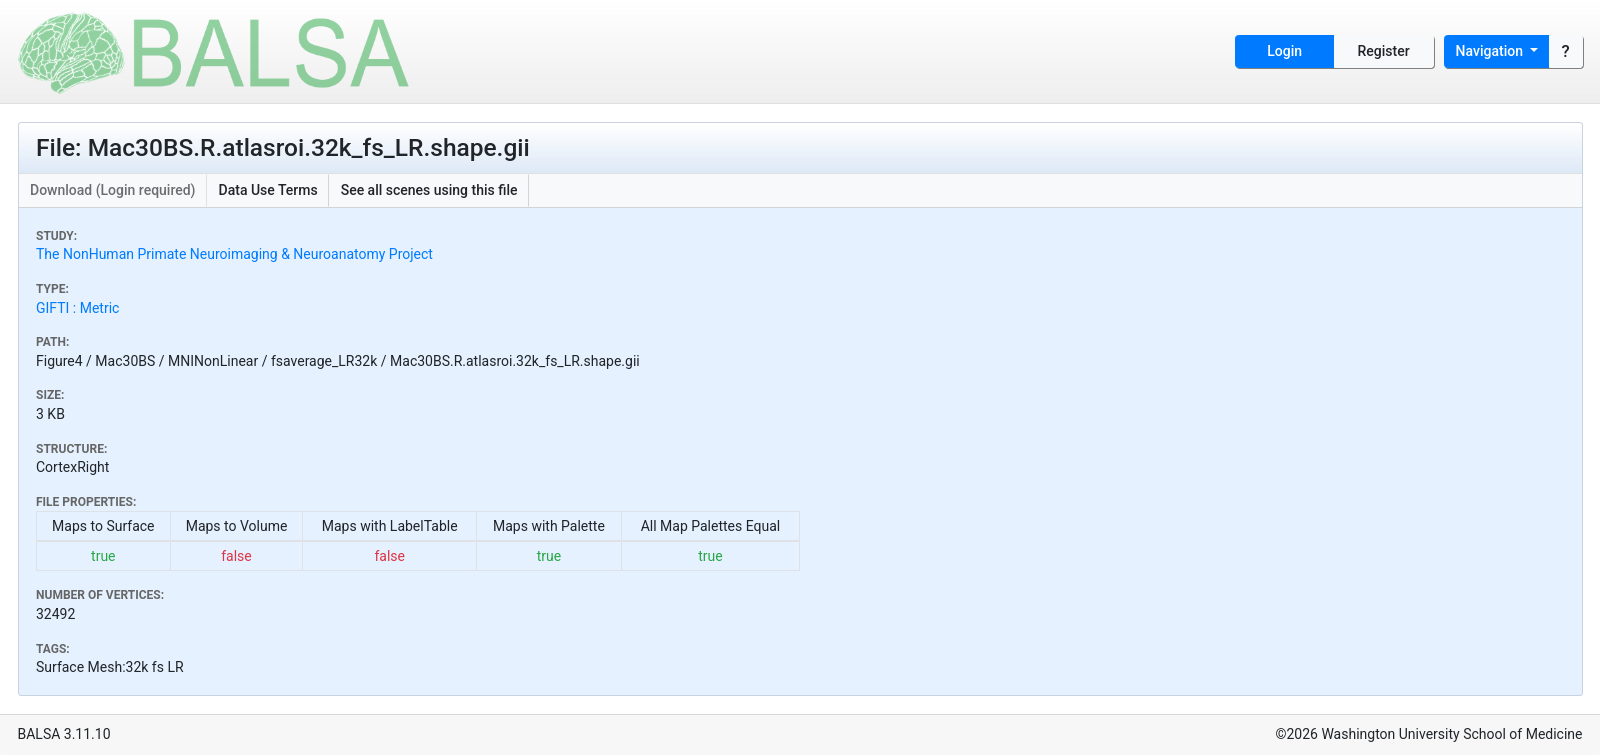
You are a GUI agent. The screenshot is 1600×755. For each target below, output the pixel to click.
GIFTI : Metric (77, 308)
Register (1384, 51)
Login (1284, 51)
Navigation (1491, 51)
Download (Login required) (113, 190)
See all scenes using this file (429, 190)
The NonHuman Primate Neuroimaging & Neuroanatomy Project (234, 254)
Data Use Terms (268, 190)
